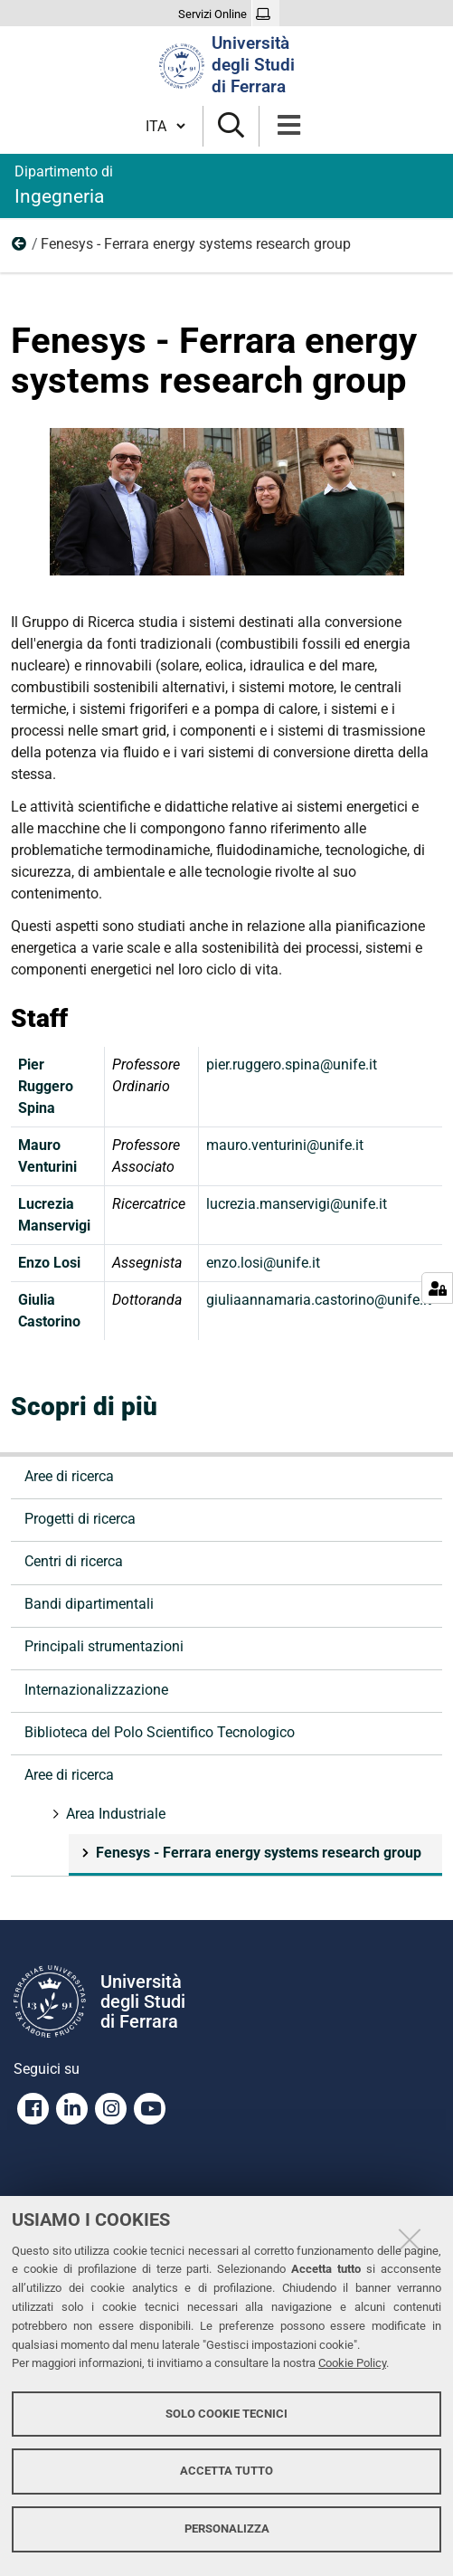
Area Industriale (20, 248)
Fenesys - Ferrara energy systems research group (256, 1852)
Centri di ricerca (73, 1561)
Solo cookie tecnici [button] (226, 2413)
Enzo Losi (49, 1262)
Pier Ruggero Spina (45, 1086)
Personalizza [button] (226, 2528)
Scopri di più (84, 1406)
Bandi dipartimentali (89, 1603)
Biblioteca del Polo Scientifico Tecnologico (159, 1732)
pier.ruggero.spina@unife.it (291, 1064)
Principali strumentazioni (104, 1646)
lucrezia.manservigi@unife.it (296, 1203)
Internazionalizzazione (96, 1689)
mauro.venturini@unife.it (284, 1145)
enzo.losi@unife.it (263, 1262)
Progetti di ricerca (80, 1518)
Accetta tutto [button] (226, 2470)
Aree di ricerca (69, 1476)
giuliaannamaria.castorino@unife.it (318, 1299)
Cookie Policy (352, 2363)
